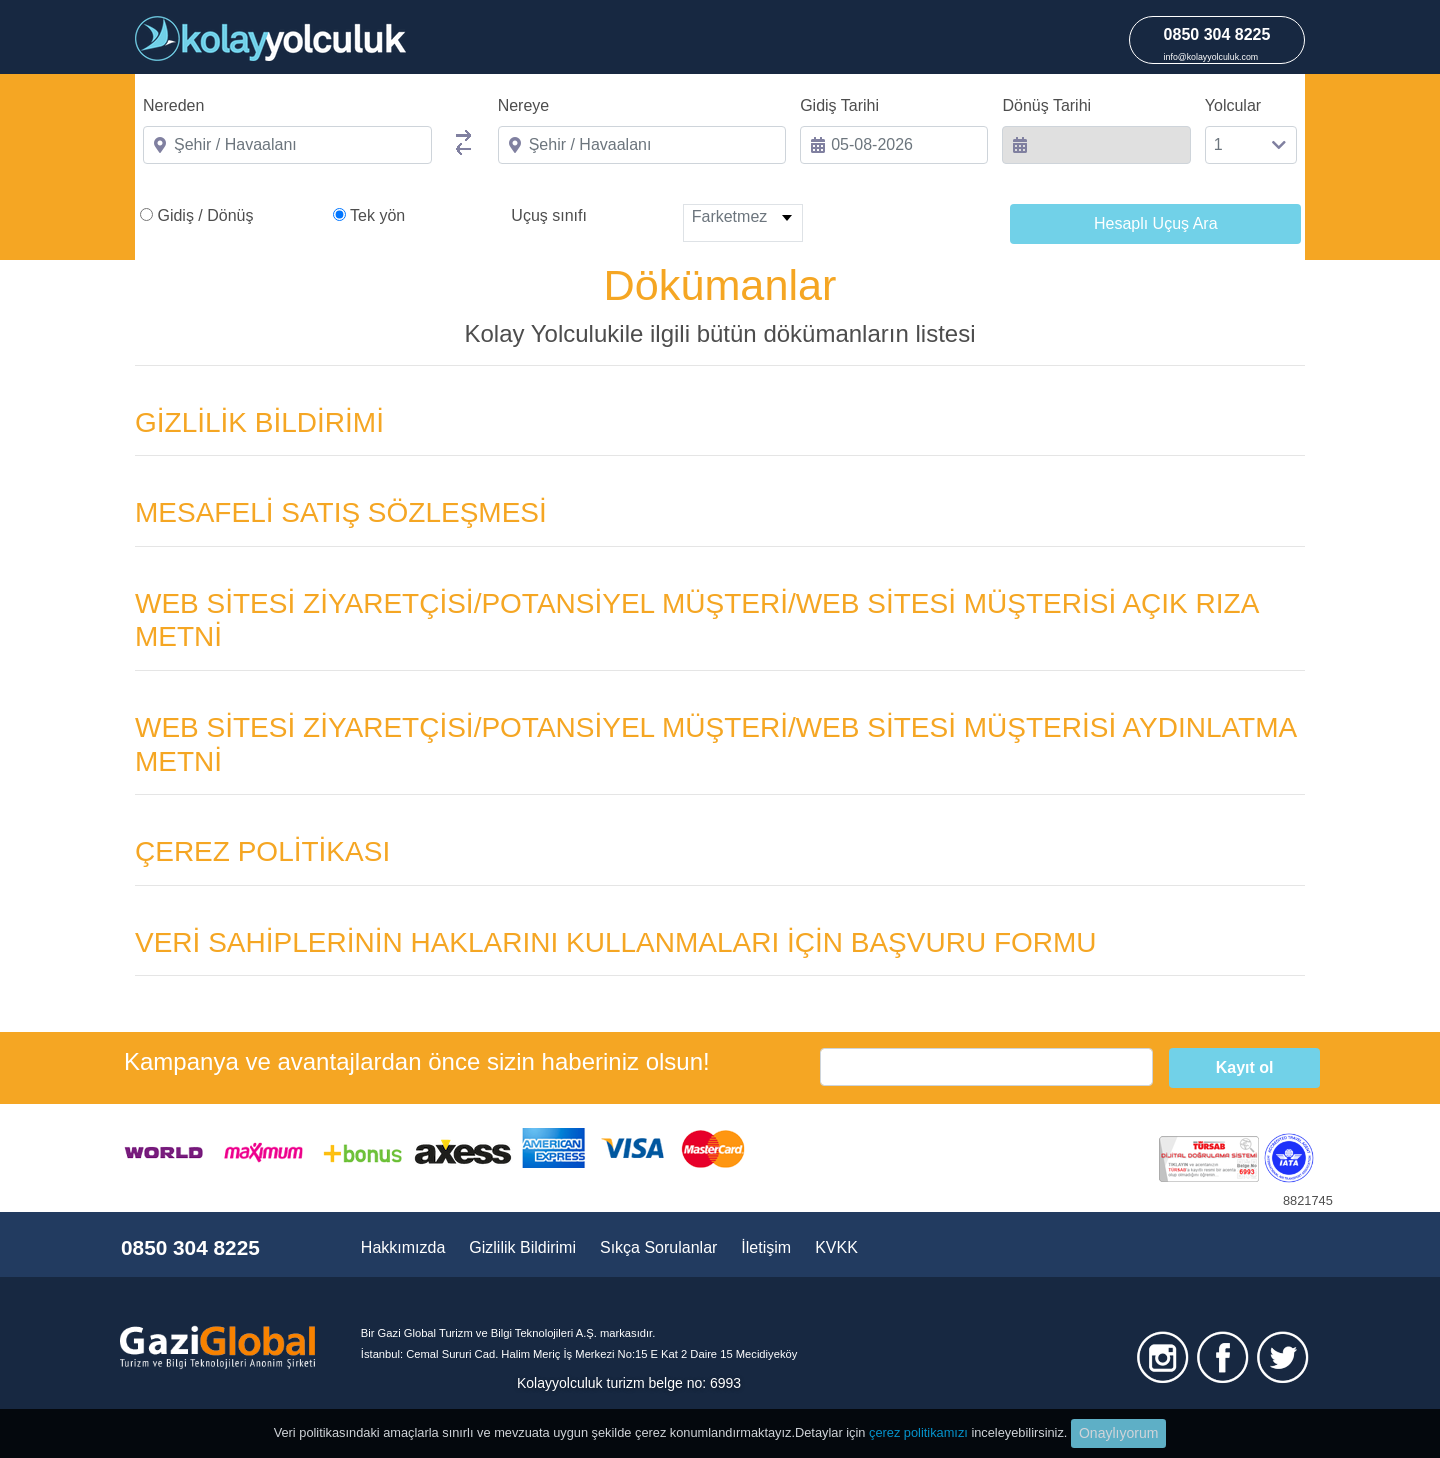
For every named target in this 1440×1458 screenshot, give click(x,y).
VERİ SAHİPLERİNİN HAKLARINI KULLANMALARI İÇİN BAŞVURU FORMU (616, 942)
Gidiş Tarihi (839, 105)
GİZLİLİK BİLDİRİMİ (259, 422)
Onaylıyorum (1118, 1433)
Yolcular (1233, 105)
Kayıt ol (1245, 1067)
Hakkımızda (403, 1247)
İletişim (766, 1247)
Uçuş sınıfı (549, 215)
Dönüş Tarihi (1046, 105)
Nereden (173, 105)
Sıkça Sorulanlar (658, 1247)
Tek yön (377, 215)
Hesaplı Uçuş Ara (1156, 223)
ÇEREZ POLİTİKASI (262, 851)
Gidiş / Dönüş (205, 215)
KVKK (836, 1247)
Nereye (524, 105)
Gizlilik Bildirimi (522, 1247)
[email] (986, 1067)
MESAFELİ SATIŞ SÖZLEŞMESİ (341, 512)
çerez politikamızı (918, 1432)
